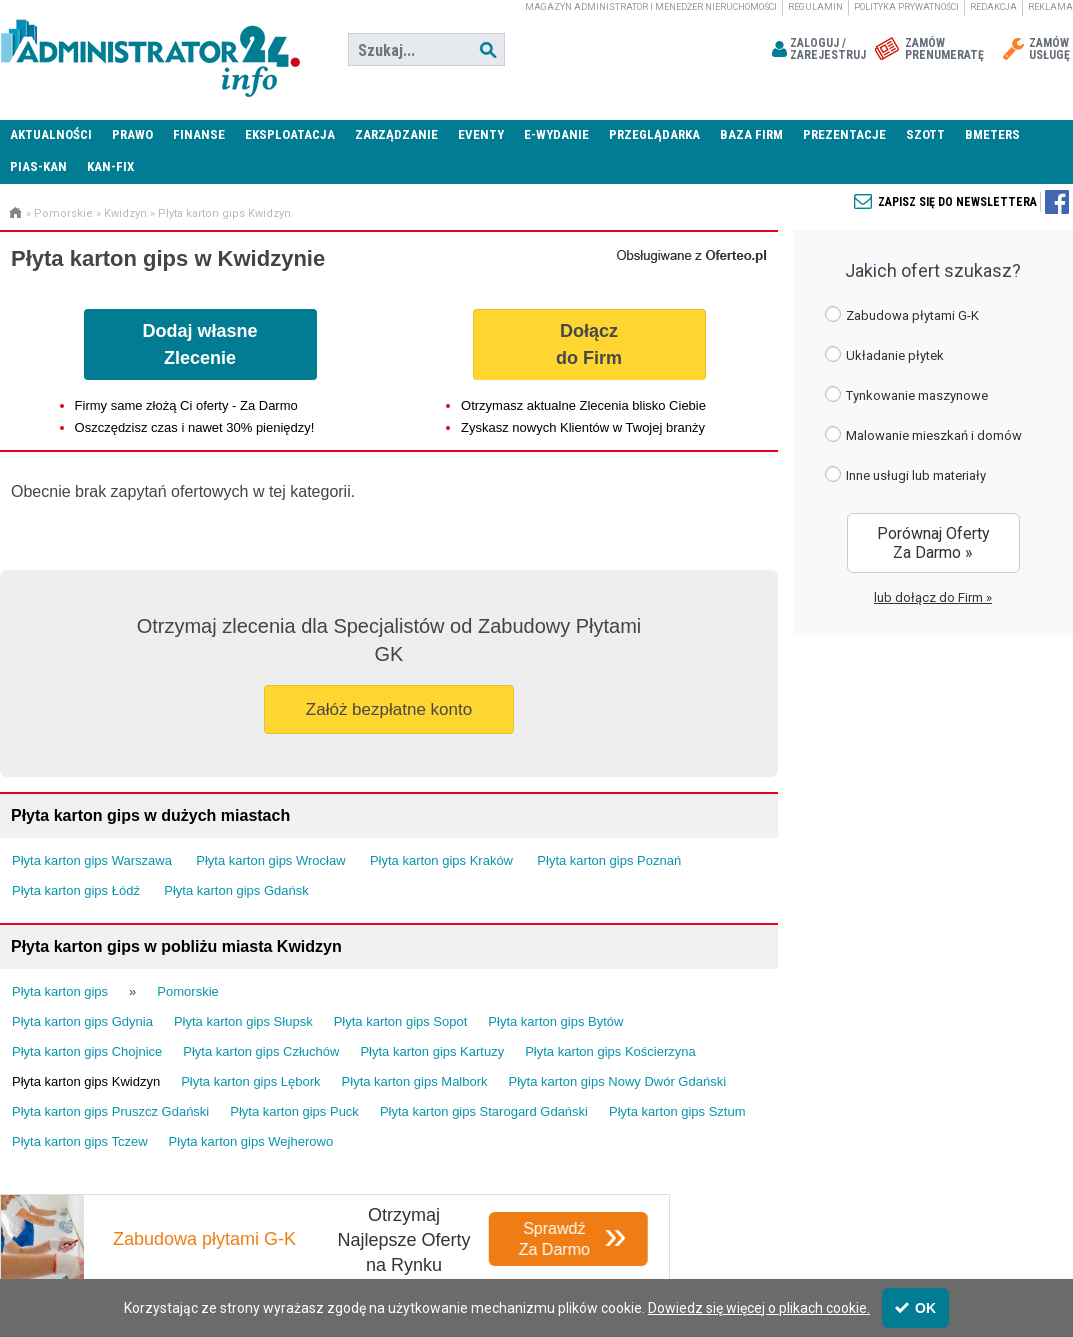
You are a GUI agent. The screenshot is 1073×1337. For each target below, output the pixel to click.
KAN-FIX (110, 166)
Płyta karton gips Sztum (677, 1111)
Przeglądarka (654, 134)
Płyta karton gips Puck (294, 1111)
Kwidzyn (125, 213)
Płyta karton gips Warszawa (92, 860)
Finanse (199, 134)
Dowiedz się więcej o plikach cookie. (759, 1308)
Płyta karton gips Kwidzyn (224, 213)
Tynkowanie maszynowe (906, 394)
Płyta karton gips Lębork (250, 1081)
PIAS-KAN (38, 166)
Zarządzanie (396, 134)
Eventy (481, 134)
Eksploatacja (290, 134)
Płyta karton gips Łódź (76, 890)
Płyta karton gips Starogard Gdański (484, 1111)
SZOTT (925, 134)
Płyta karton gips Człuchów (261, 1051)
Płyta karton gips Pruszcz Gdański (110, 1111)
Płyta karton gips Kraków (441, 860)
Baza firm (751, 134)
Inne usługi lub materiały (905, 474)
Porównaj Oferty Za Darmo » (933, 543)
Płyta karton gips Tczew (80, 1141)
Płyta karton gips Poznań (609, 860)
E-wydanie (556, 134)
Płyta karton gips (60, 991)
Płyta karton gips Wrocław (270, 860)
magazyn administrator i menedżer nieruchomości (651, 7)
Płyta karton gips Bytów (555, 1021)
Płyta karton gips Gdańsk (236, 890)
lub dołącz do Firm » (933, 597)
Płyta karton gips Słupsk (243, 1021)
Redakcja (993, 7)
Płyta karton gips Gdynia (82, 1021)
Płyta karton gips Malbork (415, 1081)
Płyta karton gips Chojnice (87, 1051)
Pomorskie (63, 213)
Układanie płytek (884, 354)
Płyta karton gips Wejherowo (251, 1141)
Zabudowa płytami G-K (902, 314)
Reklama (1050, 7)
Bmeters (992, 134)
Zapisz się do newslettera (957, 202)
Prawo (132, 134)
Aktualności (51, 134)
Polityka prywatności (906, 7)
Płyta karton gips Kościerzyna (610, 1051)
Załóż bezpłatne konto (389, 709)
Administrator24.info (150, 50)
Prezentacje (844, 134)
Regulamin (815, 7)
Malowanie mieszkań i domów (923, 434)
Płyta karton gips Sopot (401, 1021)
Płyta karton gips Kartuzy (432, 1051)
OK (915, 1308)
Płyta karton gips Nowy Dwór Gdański (617, 1081)
